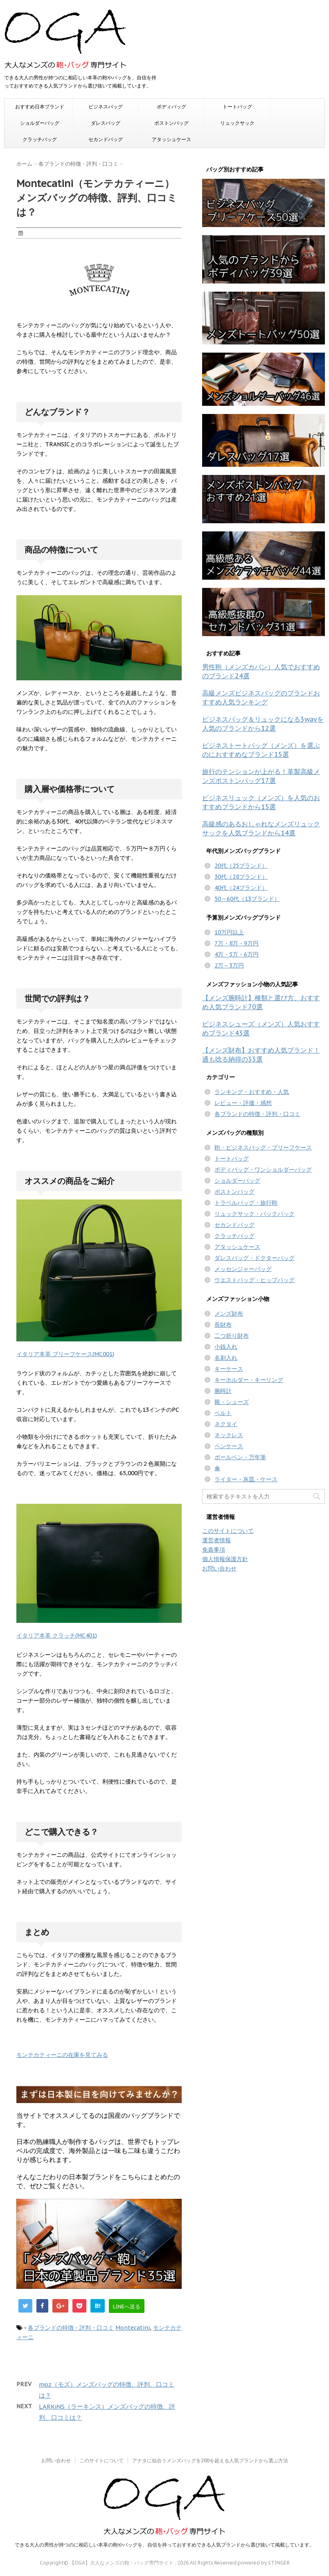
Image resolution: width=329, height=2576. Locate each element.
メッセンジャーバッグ (243, 1269)
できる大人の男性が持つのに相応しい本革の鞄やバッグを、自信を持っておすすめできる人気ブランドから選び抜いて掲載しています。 (164, 2545)
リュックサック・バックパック (254, 1213)
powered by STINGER (264, 2563)
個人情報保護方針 (225, 1559)
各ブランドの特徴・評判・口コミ (71, 2327)
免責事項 (213, 1549)
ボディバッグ (171, 106)
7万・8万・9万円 (236, 943)
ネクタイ (225, 1424)
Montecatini (132, 2327)
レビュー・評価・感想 (243, 1103)
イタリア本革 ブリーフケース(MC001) (65, 1354)
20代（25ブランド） (241, 865)
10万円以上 (229, 932)
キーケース (228, 1368)
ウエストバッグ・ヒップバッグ (254, 1280)
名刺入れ (225, 1357)
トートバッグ (237, 106)
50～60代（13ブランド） (247, 898)
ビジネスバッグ (105, 106)
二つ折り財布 (231, 1335)
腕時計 (223, 1391)
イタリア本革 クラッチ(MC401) (56, 1635)
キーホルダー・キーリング (248, 1380)
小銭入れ (225, 1346)
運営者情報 (216, 1540)
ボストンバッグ (171, 123)
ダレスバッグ (105, 123)
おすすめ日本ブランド (39, 106)
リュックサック (237, 123)
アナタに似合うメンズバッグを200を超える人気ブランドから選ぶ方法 (210, 2460)
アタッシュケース (171, 139)
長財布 (223, 1324)
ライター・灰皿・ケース (245, 1479)
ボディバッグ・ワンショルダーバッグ (263, 1169)
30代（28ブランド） (241, 876)
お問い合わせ (219, 1568)
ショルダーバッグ (39, 123)
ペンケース (228, 1446)
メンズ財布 (228, 1313)
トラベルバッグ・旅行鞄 (245, 1202)
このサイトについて (228, 1530)
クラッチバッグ (40, 139)
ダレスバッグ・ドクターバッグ (254, 1258)
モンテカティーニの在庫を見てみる (62, 2055)
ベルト (223, 1413)
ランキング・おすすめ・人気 (251, 1092)
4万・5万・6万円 (236, 954)
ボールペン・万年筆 (240, 1457)
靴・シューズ (231, 1402)
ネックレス (228, 1435)
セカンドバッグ (105, 139)
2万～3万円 (229, 965)
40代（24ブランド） (241, 887)
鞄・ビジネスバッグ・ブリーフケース (263, 1147)
